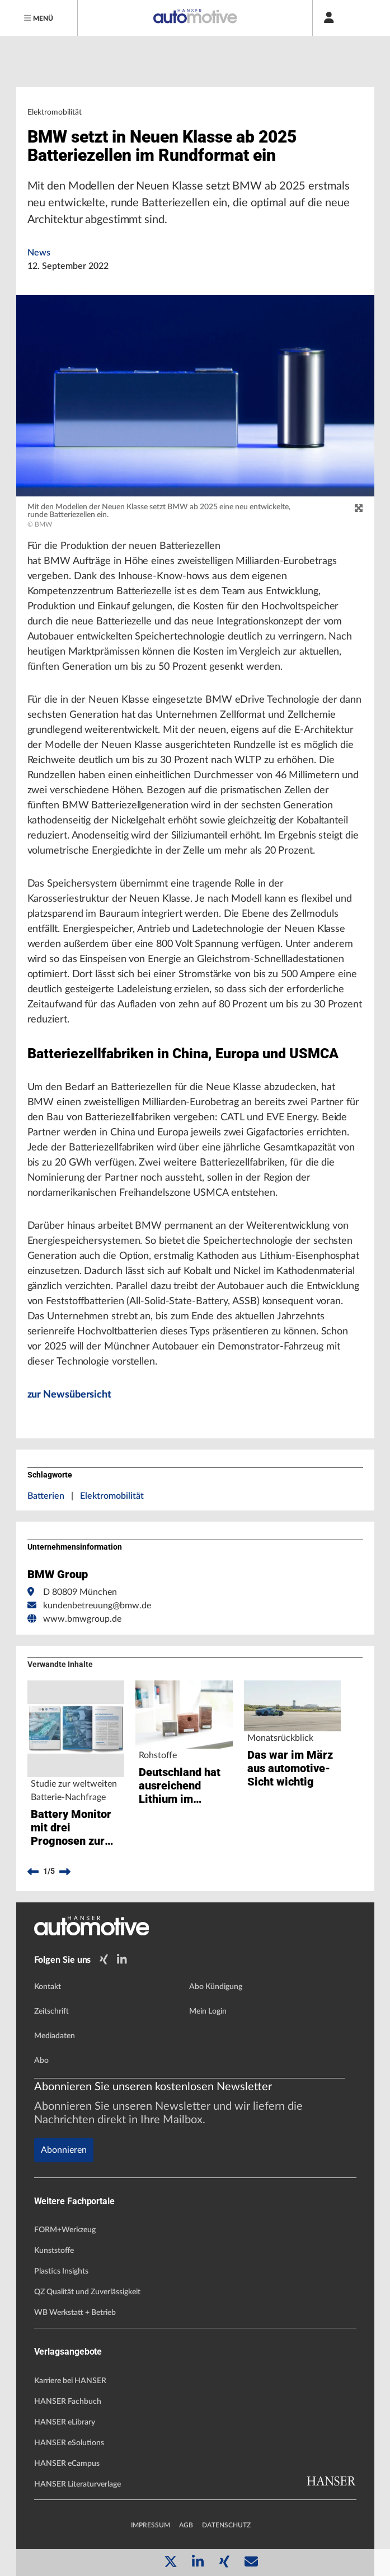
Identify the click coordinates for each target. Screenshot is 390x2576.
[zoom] (358, 508)
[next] (65, 1871)
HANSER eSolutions (69, 2443)
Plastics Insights (61, 2271)
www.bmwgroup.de (82, 1618)
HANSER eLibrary (64, 2422)
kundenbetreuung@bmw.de (97, 1605)
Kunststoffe (54, 2251)
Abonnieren (64, 2150)
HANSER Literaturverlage (77, 2484)
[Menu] (39, 18)
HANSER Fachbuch (67, 2401)
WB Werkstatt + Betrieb (75, 2313)
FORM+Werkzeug (65, 2230)
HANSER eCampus (67, 2464)
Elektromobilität (112, 1495)
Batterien (45, 1495)
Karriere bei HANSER (70, 2381)
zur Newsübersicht (69, 1395)
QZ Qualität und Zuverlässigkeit (87, 2292)
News (38, 252)
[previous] (33, 1871)
